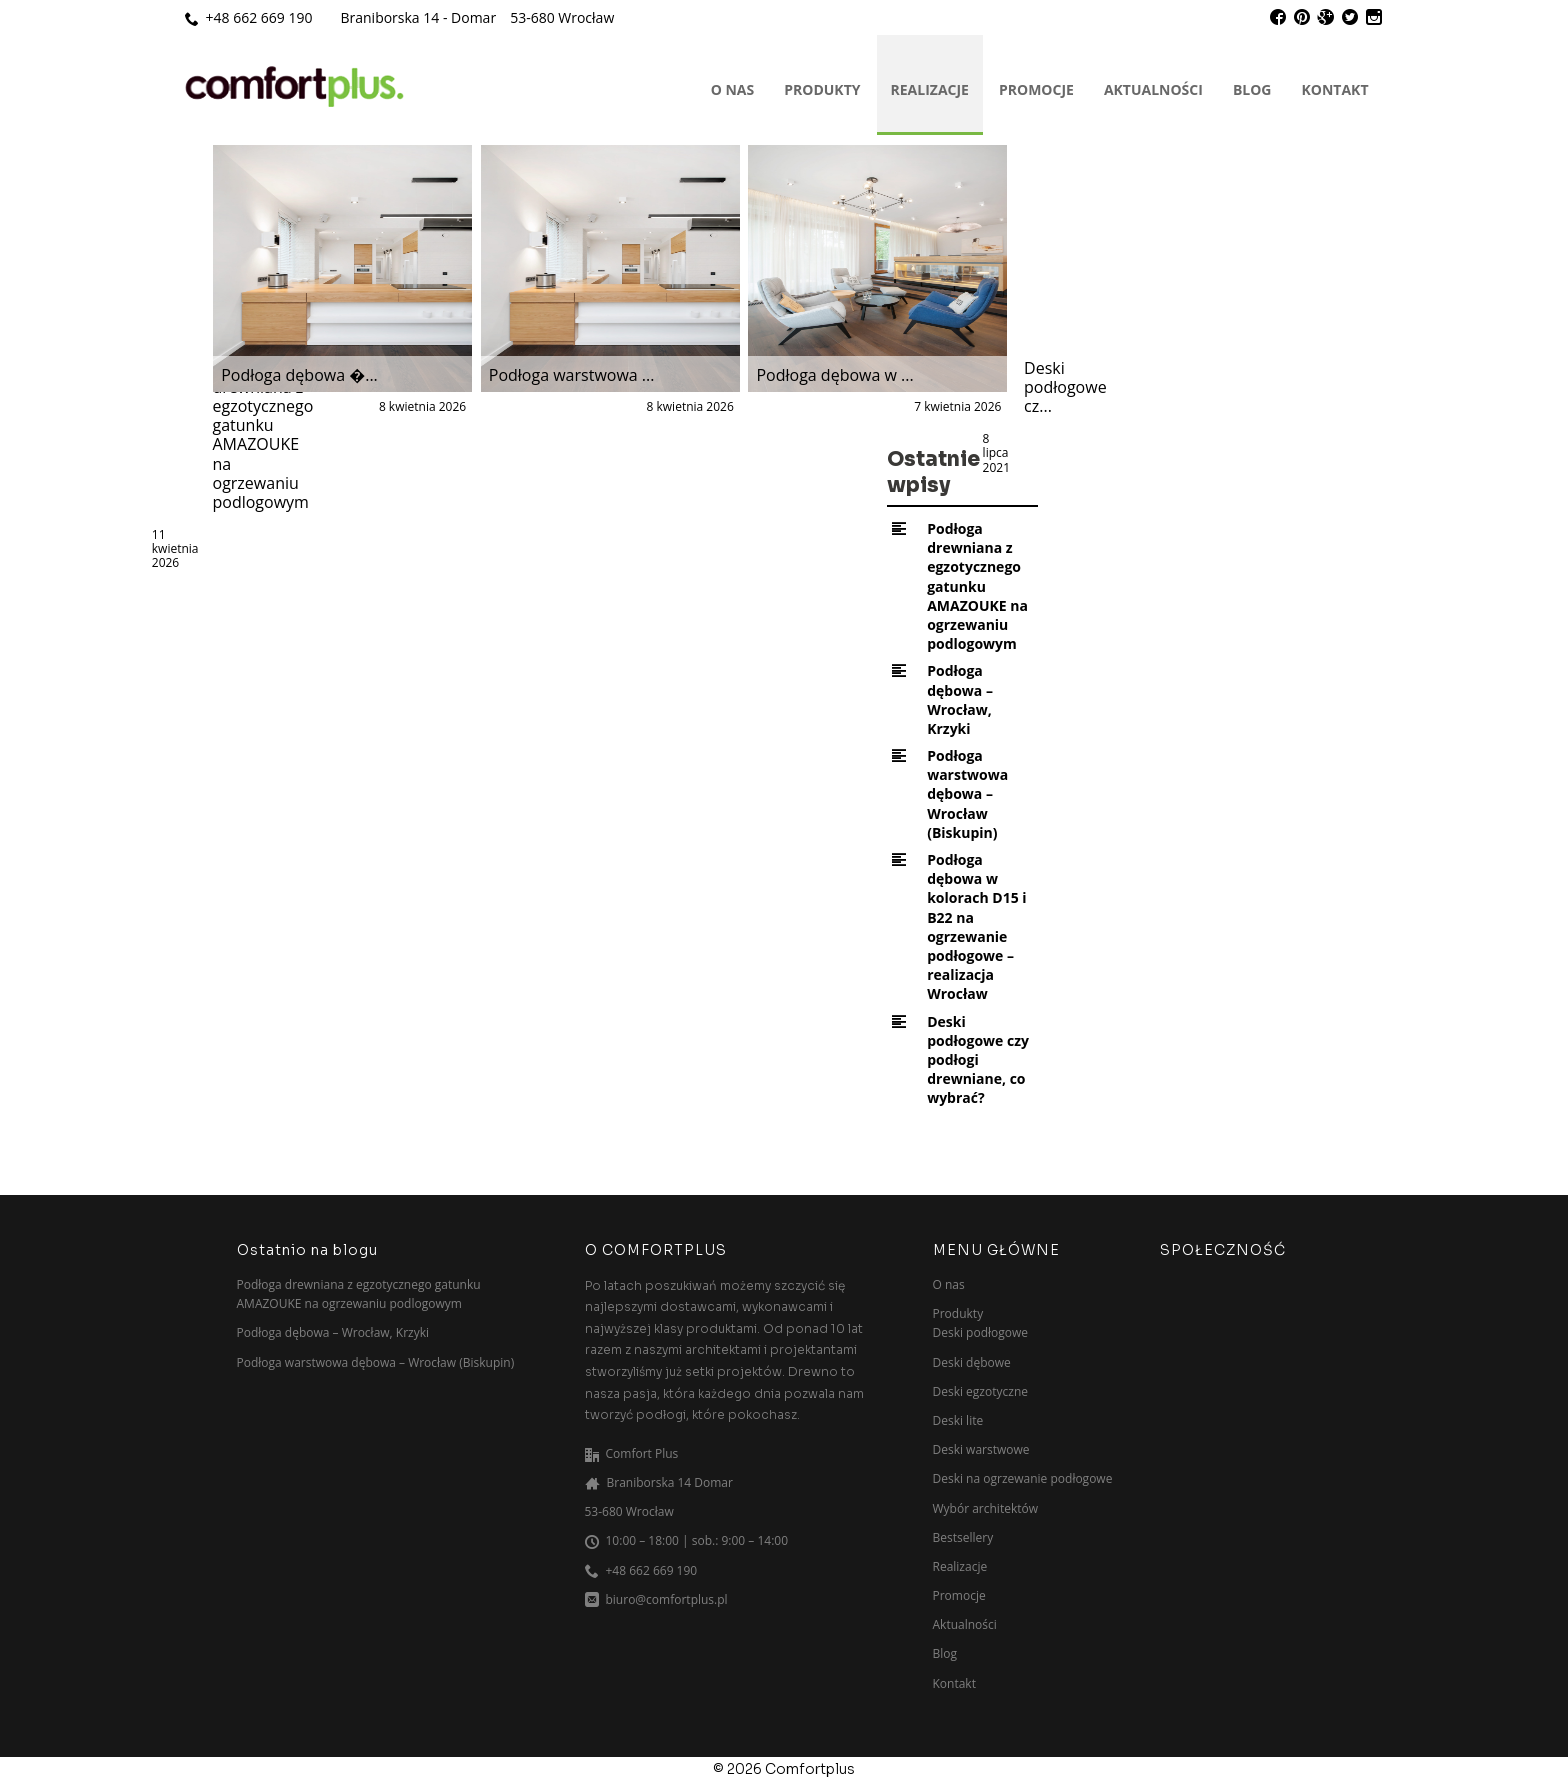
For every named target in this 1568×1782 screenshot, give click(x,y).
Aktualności (1153, 89)
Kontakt (1335, 89)
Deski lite (958, 1420)
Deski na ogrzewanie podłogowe (1023, 1478)
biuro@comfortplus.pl (667, 1599)
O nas (733, 89)
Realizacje (930, 89)
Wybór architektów (986, 1508)
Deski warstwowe (981, 1449)
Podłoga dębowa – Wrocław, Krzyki (960, 699)
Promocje (1036, 89)
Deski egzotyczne (980, 1391)
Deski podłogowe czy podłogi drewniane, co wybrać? (978, 1060)
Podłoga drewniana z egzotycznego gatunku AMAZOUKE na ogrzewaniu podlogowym (977, 586)
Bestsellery (963, 1537)
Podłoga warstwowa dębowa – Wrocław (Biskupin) (967, 794)
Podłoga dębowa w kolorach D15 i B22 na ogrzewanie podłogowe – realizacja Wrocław (976, 926)
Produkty (822, 89)
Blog (1252, 89)
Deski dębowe (972, 1362)
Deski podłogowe (981, 1332)
